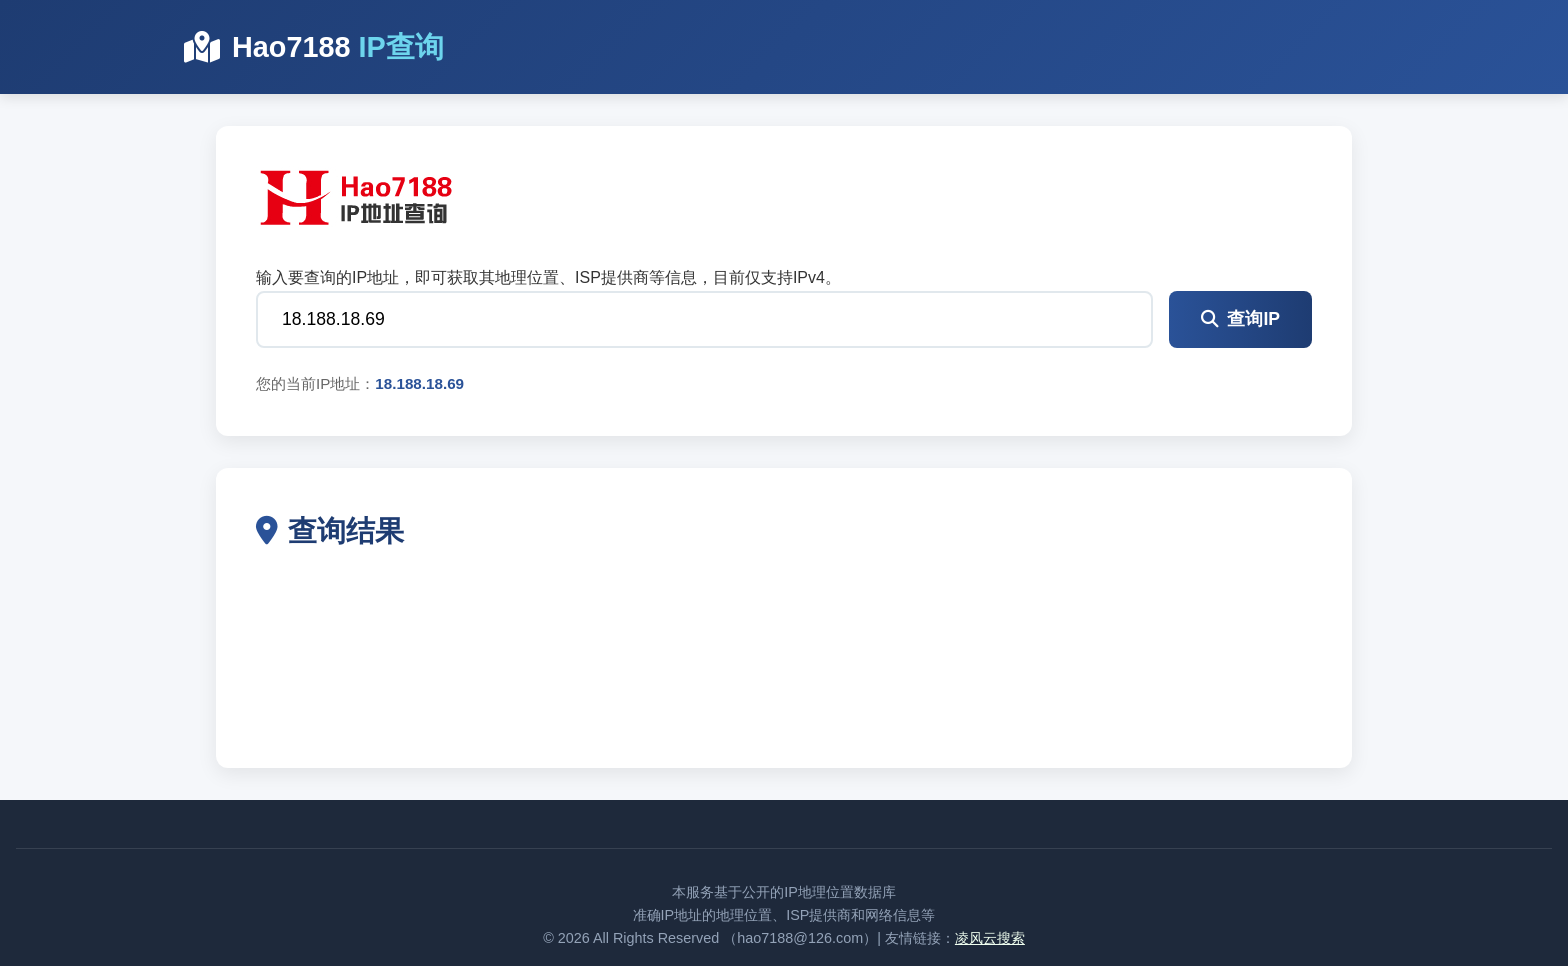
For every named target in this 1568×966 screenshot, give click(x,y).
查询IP (1240, 319)
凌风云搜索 (990, 938)
